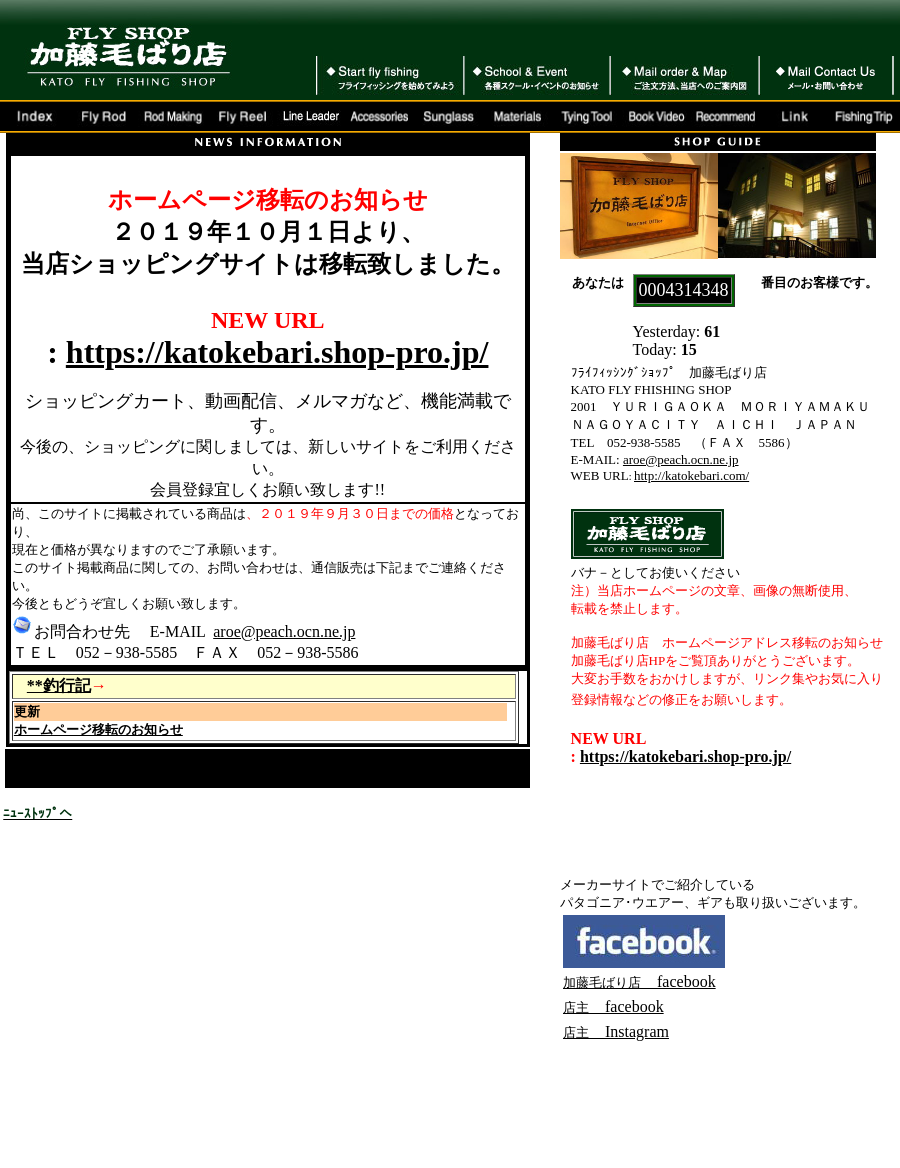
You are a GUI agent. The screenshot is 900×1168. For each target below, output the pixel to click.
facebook (639, 981)
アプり (458, 776)
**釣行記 (59, 685)
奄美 (376, 776)
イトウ (256, 776)
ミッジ (81, 776)
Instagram (629, 1031)
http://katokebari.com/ (691, 475)
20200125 (182, 776)
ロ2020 (133, 776)
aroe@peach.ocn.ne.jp (284, 631)
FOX (19, 757)
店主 (576, 1032)
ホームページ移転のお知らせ (98, 729)
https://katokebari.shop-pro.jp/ (277, 352)
